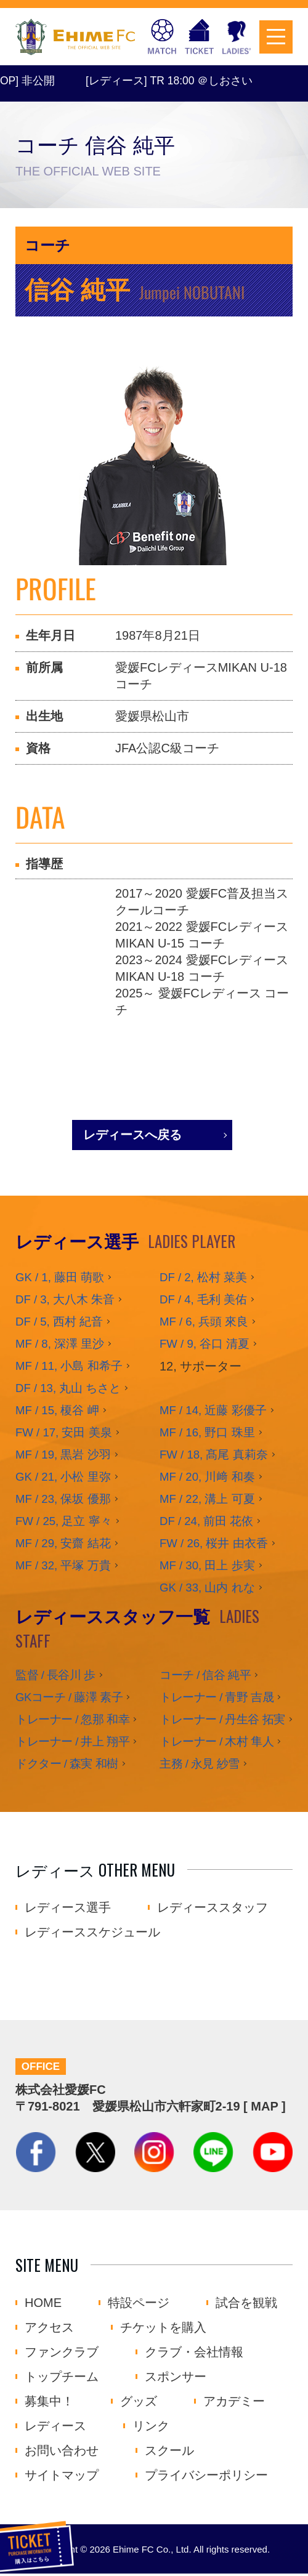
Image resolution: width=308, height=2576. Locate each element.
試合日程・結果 (162, 36)
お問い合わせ (62, 2453)
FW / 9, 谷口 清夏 (204, 1343)
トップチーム (62, 2379)
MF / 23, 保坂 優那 (63, 1498)
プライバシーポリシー (206, 2477)
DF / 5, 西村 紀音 (59, 1321)
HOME (43, 2305)
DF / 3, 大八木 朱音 (65, 1299)
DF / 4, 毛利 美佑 (203, 1299)
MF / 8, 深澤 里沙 (59, 1343)
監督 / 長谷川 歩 (55, 1674)
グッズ (138, 2403)
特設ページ (138, 2305)
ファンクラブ (62, 2354)
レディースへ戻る (132, 1134)
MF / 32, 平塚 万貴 (63, 1565)
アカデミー (234, 2403)
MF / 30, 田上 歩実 (207, 1565)
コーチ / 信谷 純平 (205, 1674)
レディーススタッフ (212, 1907)
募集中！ (49, 2403)
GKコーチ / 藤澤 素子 (69, 1697)
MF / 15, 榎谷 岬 (57, 1410)
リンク (150, 2428)
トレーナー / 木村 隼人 (217, 1741)
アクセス (49, 2330)
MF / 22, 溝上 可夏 (207, 1498)
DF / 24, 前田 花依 (206, 1521)
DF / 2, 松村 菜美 (203, 1277)
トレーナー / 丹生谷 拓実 (222, 1719)
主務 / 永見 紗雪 (200, 1763)
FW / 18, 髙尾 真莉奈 (214, 1454)
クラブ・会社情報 (194, 2354)
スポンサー (175, 2379)
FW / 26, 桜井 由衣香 (214, 1543)
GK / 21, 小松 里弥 (63, 1476)
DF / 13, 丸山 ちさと (68, 1388)
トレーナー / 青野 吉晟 (217, 1697)
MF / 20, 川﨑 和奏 (207, 1476)
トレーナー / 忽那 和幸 (72, 1719)
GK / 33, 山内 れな (207, 1587)
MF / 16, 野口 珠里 (207, 1432)
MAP (264, 2108)
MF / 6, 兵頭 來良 (204, 1321)
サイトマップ (62, 2477)
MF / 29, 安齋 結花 (63, 1543)
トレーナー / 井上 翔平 (72, 1741)
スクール (169, 2453)
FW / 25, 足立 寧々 (63, 1521)
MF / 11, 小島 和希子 (69, 1365)
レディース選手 (68, 1907)
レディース (55, 2428)
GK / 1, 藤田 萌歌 (59, 1277)
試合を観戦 (246, 2305)
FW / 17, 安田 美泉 (63, 1432)
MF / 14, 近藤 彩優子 (213, 1410)
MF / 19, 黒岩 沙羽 (63, 1454)
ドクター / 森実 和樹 (66, 1763)
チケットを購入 (199, 36)
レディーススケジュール (92, 1932)
